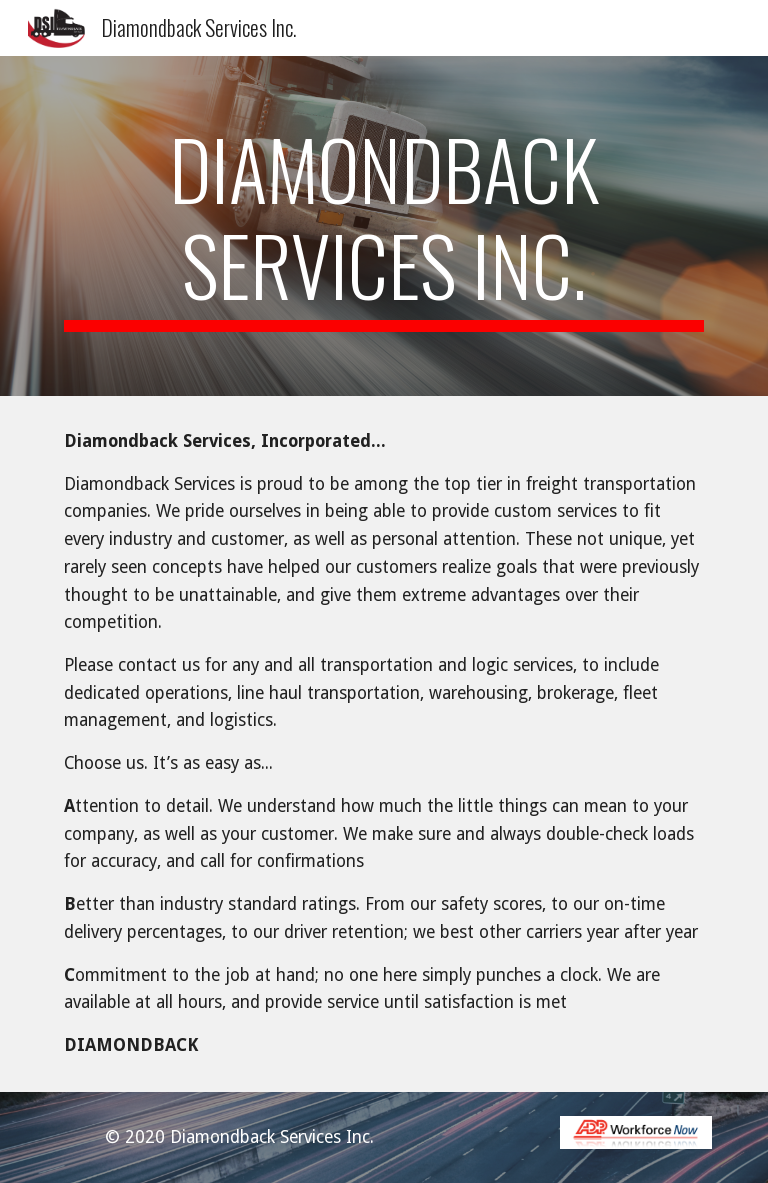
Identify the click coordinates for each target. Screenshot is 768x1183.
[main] (383, 226)
